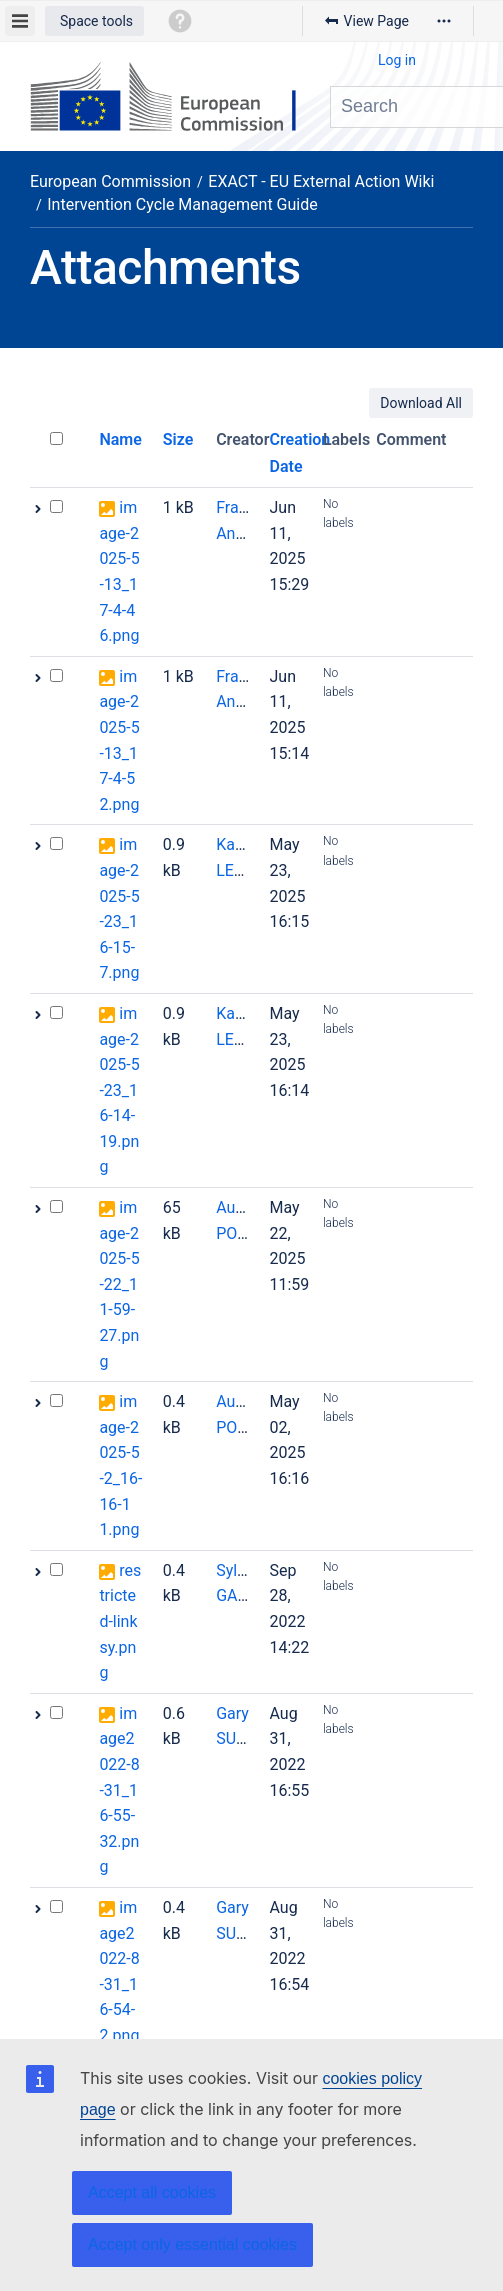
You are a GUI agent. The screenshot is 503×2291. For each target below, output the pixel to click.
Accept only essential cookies (192, 2244)
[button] (94, 21)
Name (120, 439)
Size (178, 439)
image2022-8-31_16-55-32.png (119, 1790)
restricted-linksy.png (120, 1621)
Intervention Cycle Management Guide (182, 204)
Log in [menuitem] (397, 60)
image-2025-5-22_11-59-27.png (119, 1284)
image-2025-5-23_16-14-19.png (119, 1090)
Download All (421, 403)
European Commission (110, 181)
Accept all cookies (152, 2192)
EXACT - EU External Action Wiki (321, 181)
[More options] (444, 21)
